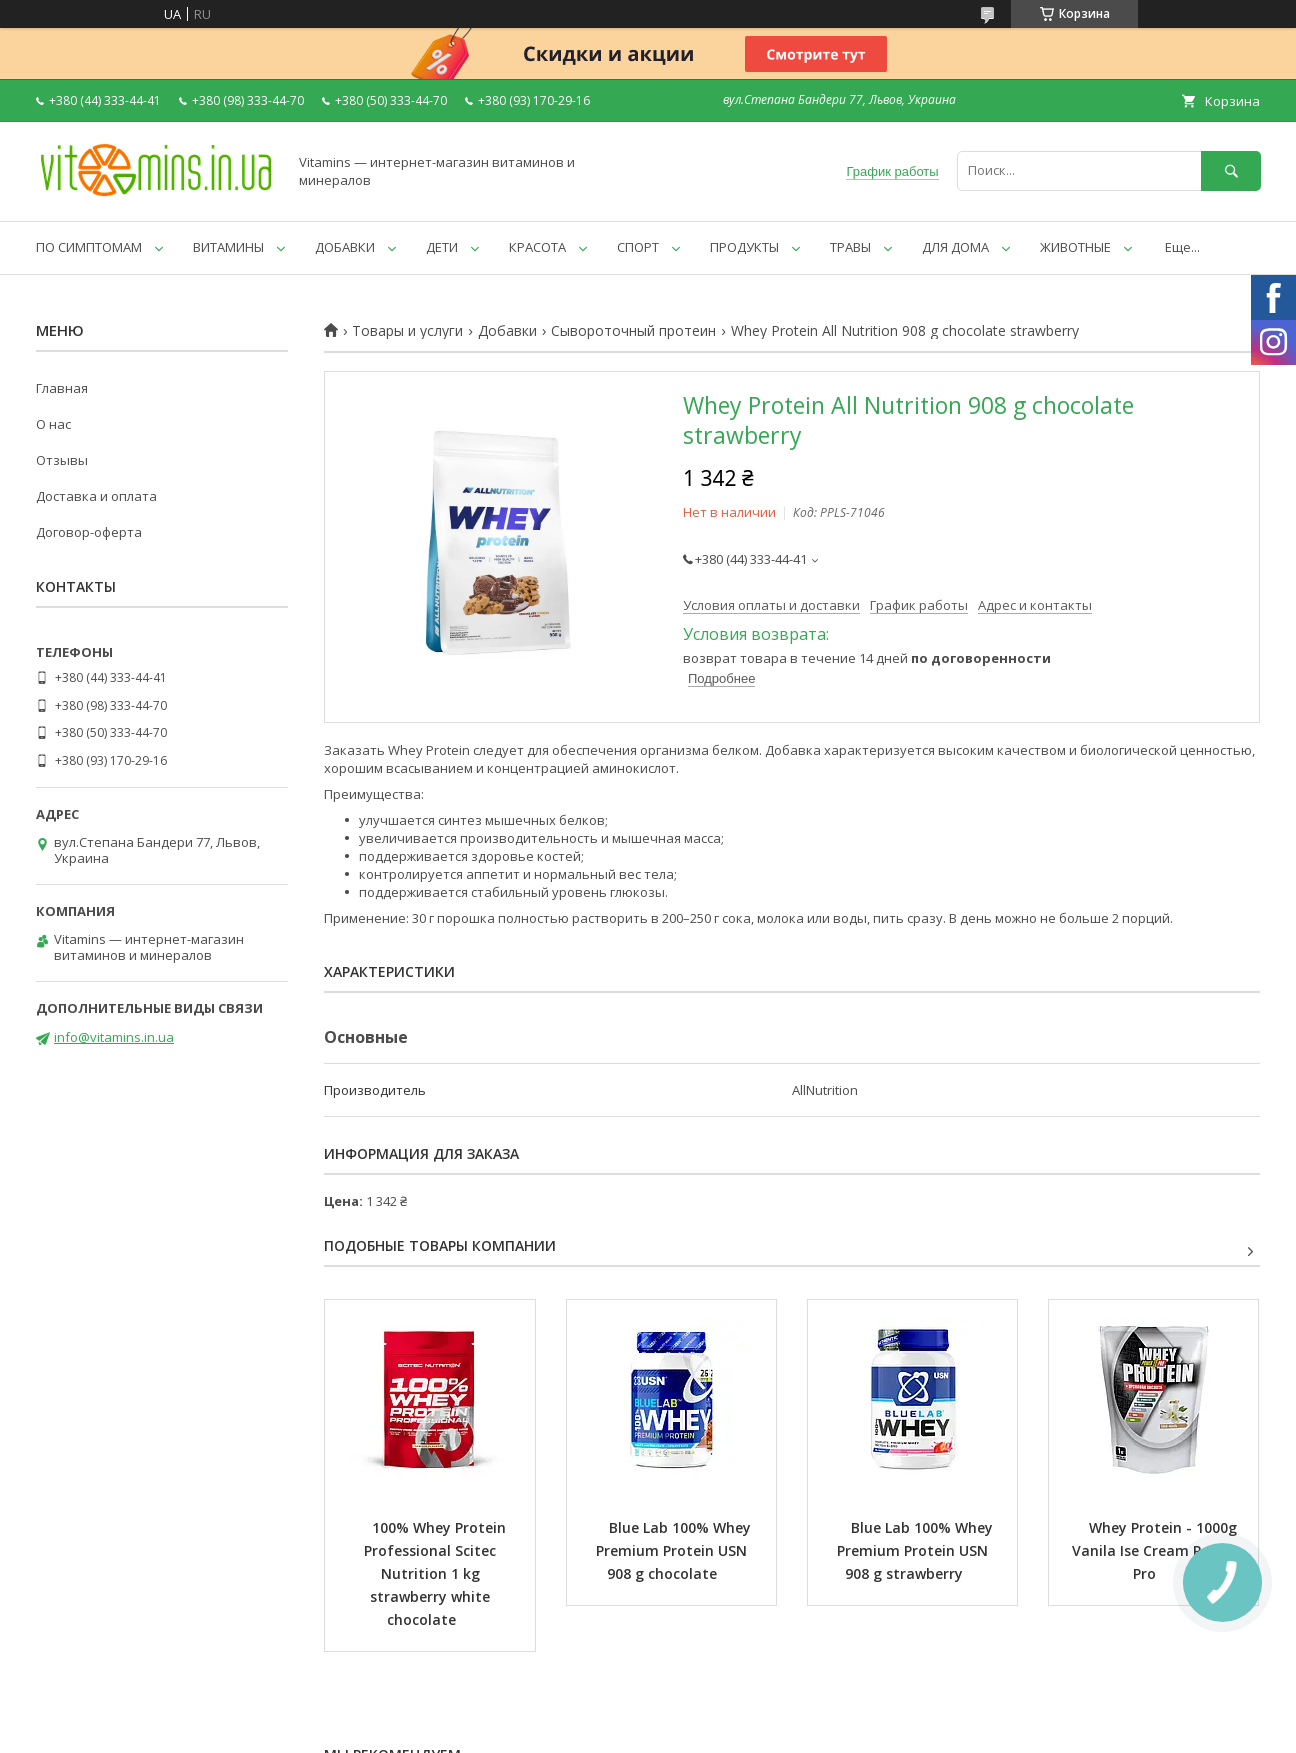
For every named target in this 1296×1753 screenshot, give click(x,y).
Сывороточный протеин (633, 331)
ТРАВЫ (850, 247)
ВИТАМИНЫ (228, 247)
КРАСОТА (537, 247)
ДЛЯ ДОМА (955, 247)
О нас (53, 424)
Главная (62, 388)
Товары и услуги (407, 331)
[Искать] (1231, 170)
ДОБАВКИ (345, 247)
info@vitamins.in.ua (114, 1037)
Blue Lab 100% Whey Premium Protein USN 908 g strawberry (917, 1550)
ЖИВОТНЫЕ (1075, 247)
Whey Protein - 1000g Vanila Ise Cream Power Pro (1156, 1550)
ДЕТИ (442, 247)
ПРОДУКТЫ (744, 247)
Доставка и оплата (96, 496)
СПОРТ (638, 247)
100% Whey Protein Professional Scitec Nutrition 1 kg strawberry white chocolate (437, 1573)
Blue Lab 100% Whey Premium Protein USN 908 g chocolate (676, 1550)
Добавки (507, 331)
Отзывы (62, 460)
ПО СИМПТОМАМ (89, 247)
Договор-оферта (89, 532)
